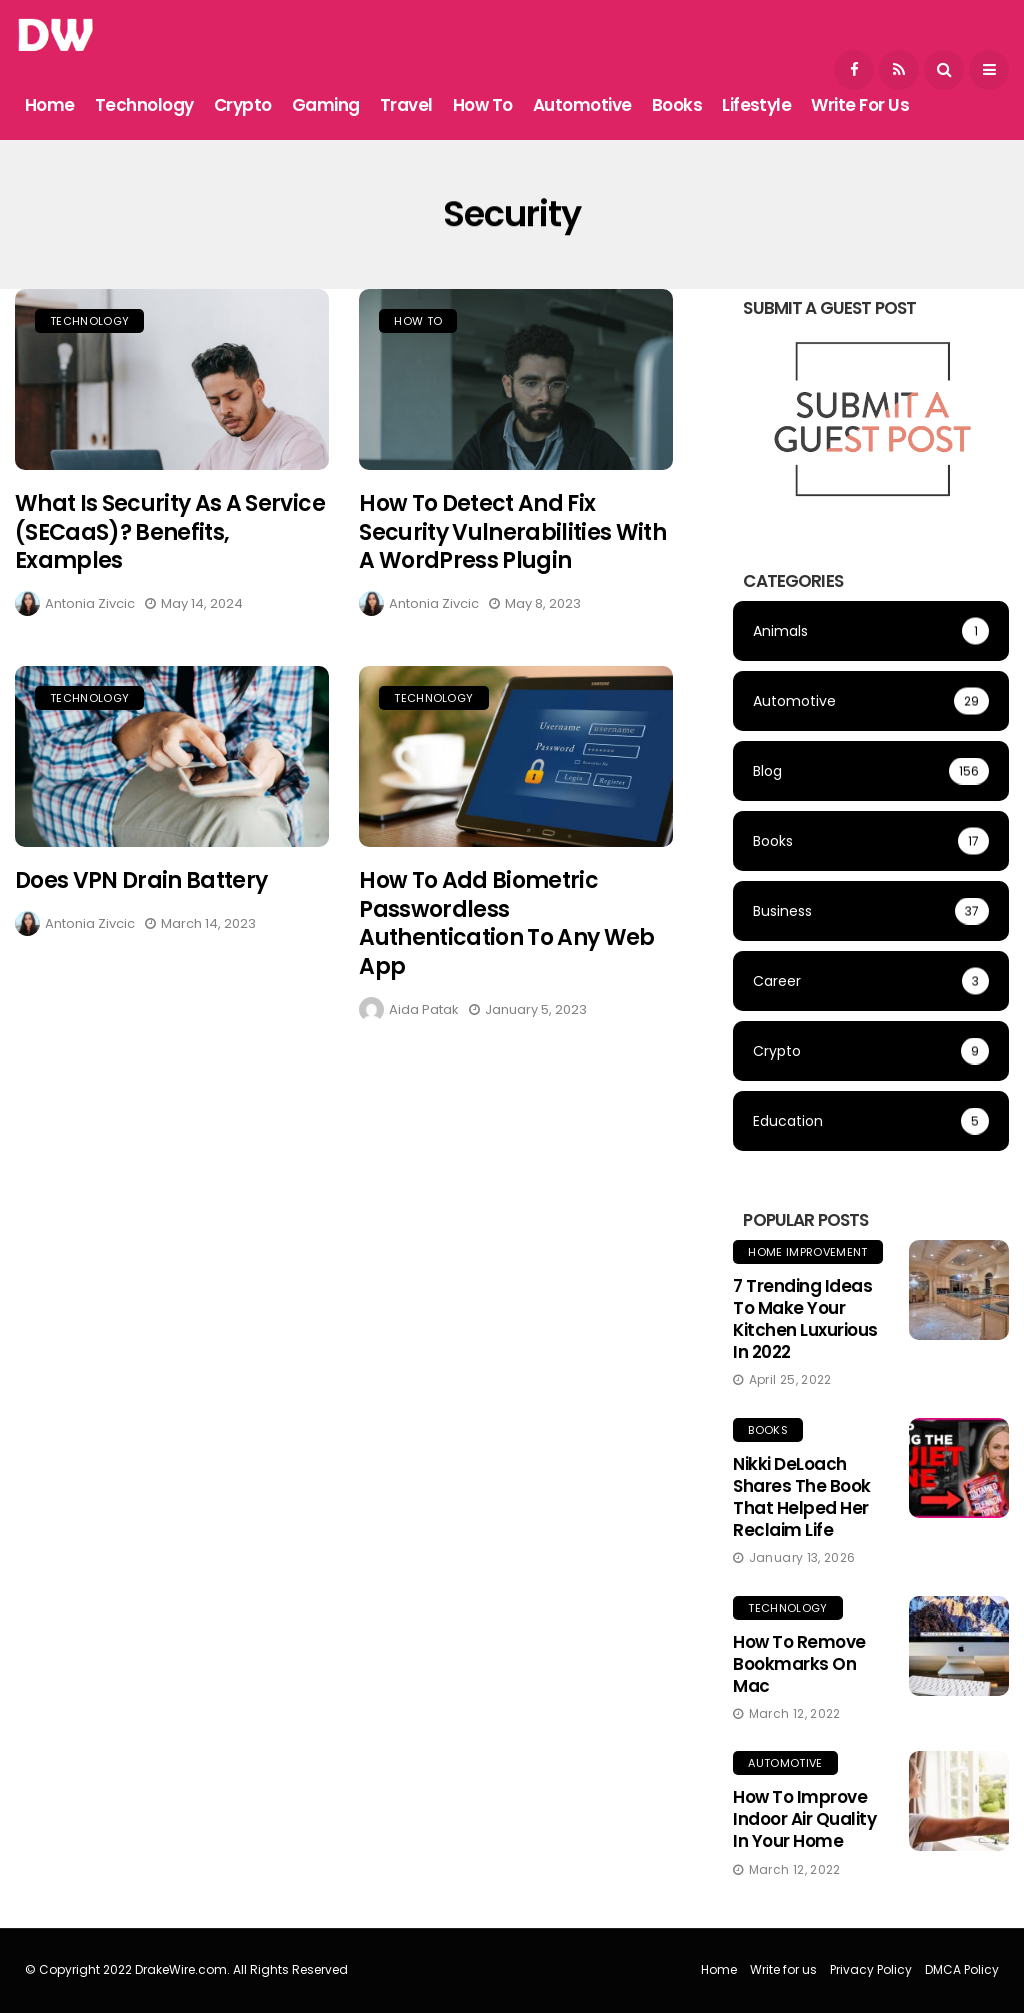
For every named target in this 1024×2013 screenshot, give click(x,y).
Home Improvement (807, 1252)
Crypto (243, 105)
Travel (406, 105)
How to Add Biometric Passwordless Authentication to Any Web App (507, 929)
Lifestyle (756, 105)
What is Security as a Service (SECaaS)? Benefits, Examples (170, 532)
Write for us (860, 105)
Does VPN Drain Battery (141, 886)
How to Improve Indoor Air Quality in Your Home (804, 1819)
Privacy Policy (871, 1969)
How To (483, 105)
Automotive (582, 105)
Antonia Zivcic (90, 603)
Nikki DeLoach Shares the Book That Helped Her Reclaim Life (801, 1497)
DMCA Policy (962, 1969)
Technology (144, 105)
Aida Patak (424, 1014)
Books (677, 105)
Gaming (326, 105)
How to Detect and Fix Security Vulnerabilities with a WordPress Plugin (512, 532)
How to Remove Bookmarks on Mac (799, 1664)
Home (50, 105)
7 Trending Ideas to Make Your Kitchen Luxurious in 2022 (805, 1319)
